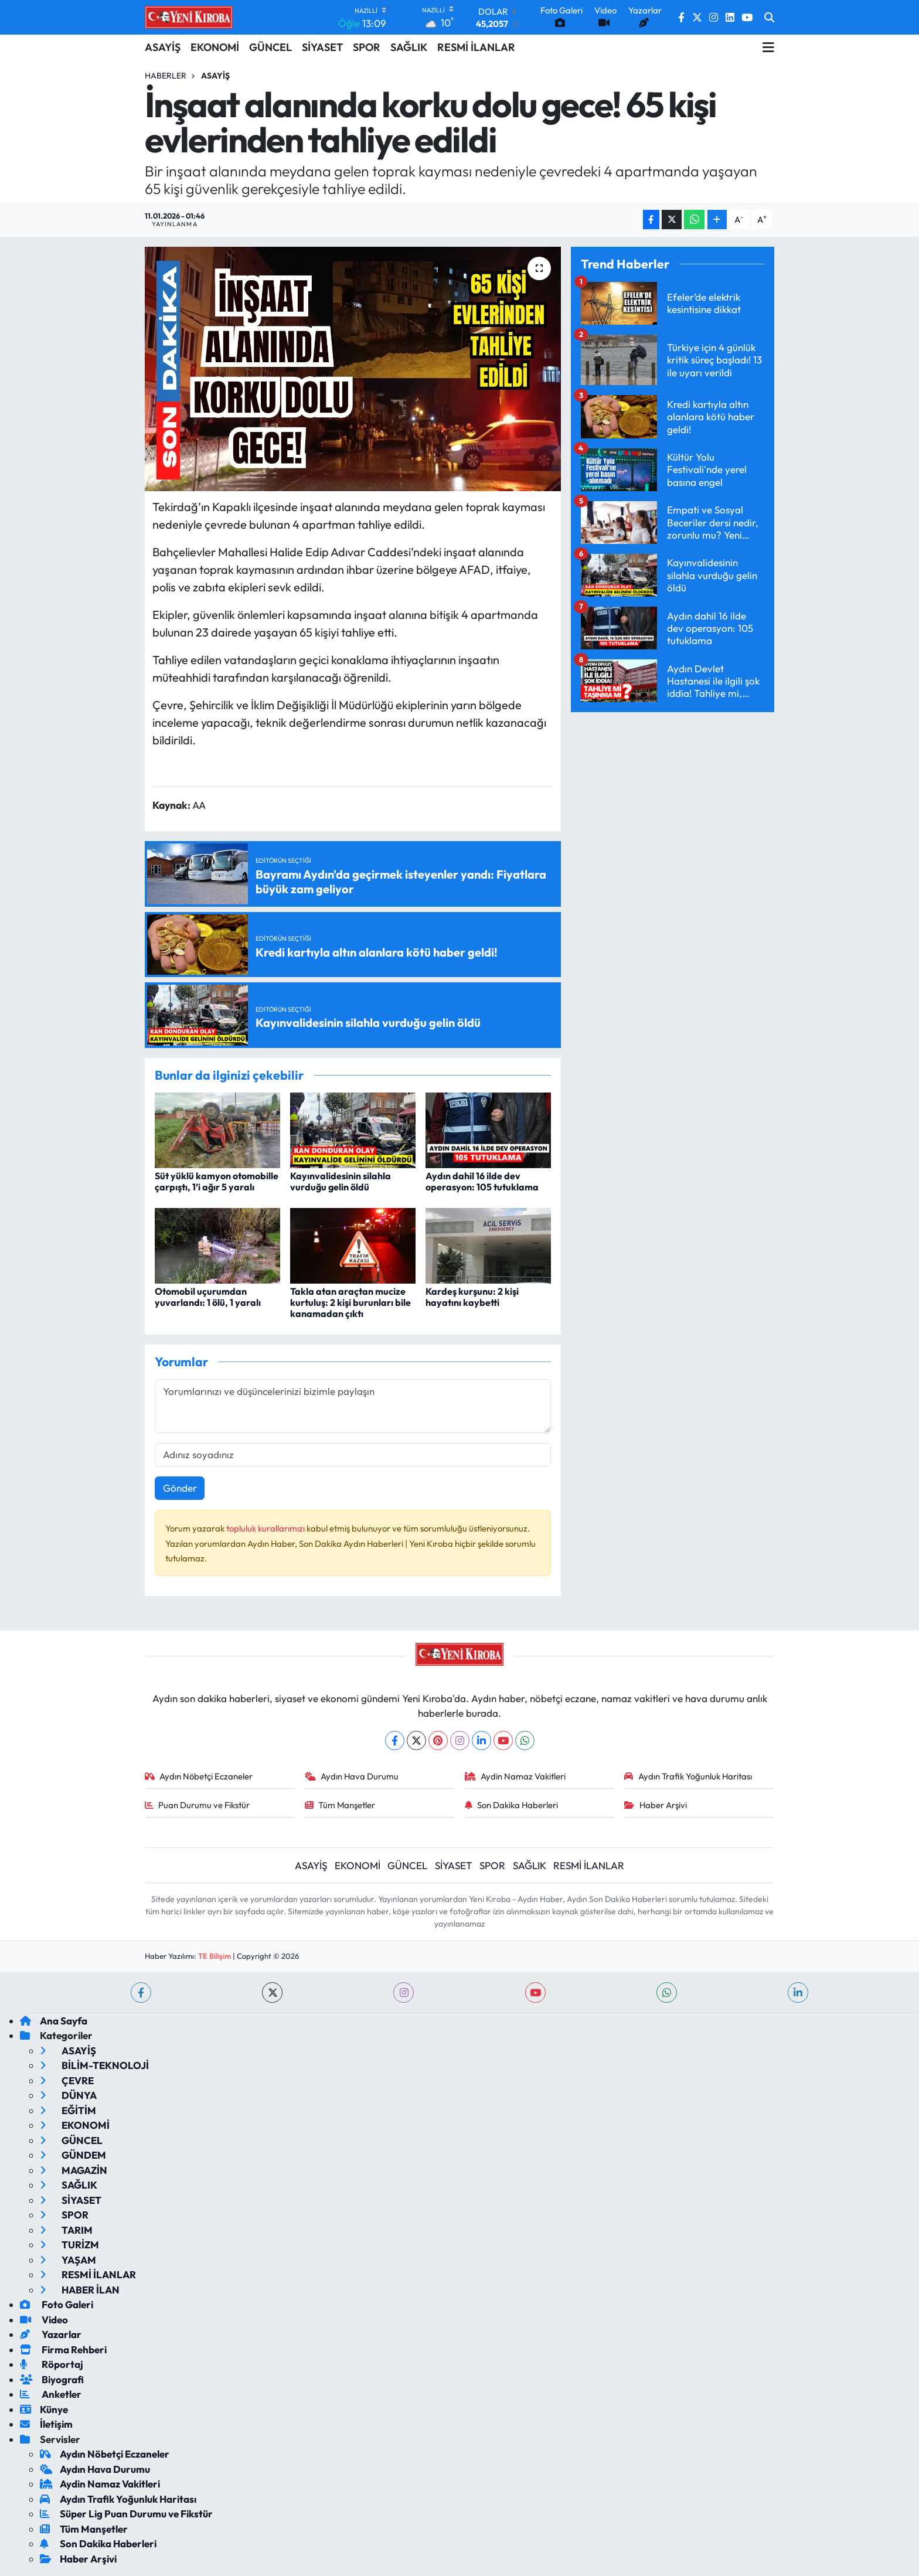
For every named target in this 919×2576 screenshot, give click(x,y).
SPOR (366, 47)
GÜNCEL (270, 47)
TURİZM (69, 2244)
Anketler (50, 2394)
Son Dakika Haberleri (512, 1805)
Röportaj (51, 2364)
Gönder (180, 1488)
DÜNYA (68, 2095)
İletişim (46, 2424)
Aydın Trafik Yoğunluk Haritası (688, 1776)
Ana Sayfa (53, 2020)
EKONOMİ (214, 47)
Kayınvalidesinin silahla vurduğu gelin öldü (340, 1181)
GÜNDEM (73, 2155)
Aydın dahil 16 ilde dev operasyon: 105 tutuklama (482, 1181)
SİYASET (322, 47)
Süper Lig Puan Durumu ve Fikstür (126, 2513)
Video (44, 2319)
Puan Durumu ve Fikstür (197, 1805)
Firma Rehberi (63, 2349)
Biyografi (52, 2379)
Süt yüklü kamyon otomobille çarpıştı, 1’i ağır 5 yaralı (216, 1181)
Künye (44, 2409)
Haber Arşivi (655, 1805)
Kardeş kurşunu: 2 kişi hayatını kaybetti (472, 1296)
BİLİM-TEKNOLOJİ (94, 2065)
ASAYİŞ (163, 47)
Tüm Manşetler (340, 1805)
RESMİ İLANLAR (476, 47)
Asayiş (215, 75)
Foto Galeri (56, 2304)
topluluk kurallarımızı (266, 1528)
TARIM (66, 2230)
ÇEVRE (67, 2080)
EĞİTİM (68, 2110)
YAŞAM (68, 2260)
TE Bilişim (214, 1956)
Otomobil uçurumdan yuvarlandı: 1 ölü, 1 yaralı (208, 1296)
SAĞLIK (408, 47)
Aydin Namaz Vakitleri (515, 1776)
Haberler (165, 75)
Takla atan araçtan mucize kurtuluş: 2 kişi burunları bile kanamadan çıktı (350, 1302)
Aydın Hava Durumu (352, 1776)
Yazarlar (50, 2334)
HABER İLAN (80, 2290)
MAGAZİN (73, 2170)
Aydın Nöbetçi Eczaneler (199, 1776)
